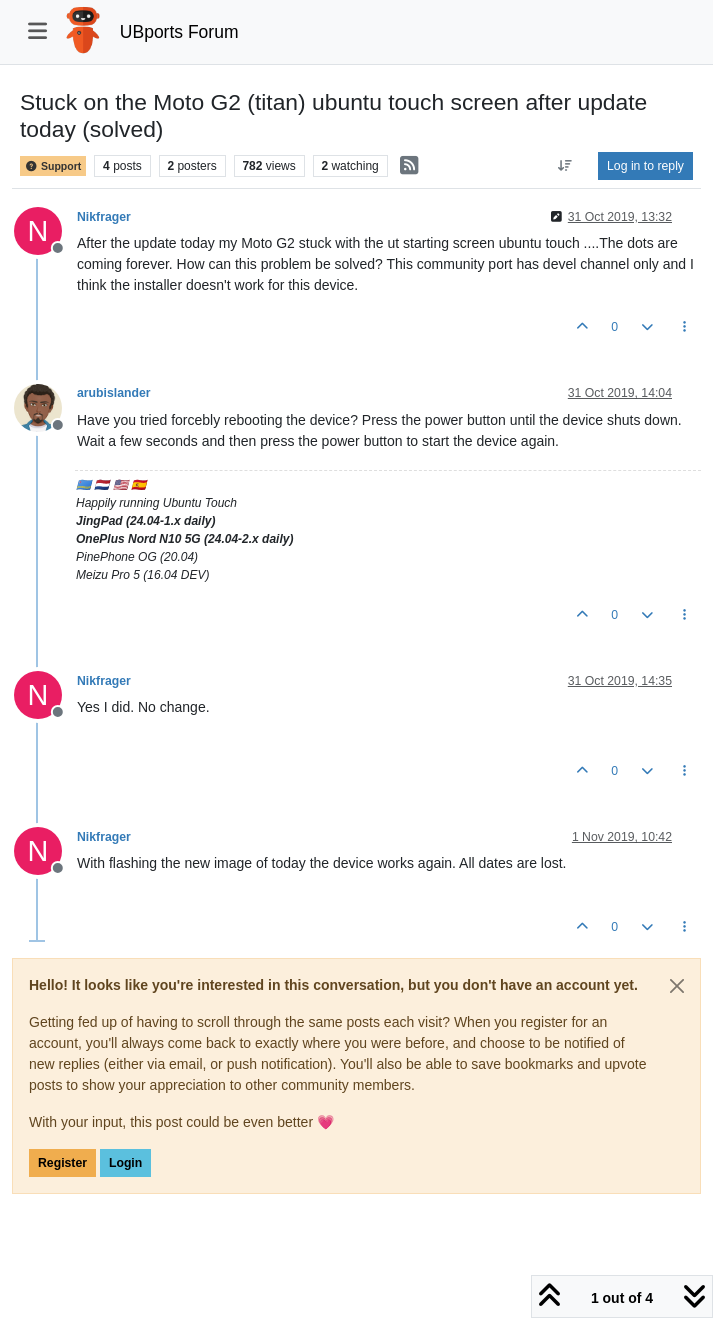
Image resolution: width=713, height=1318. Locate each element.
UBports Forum (179, 32)
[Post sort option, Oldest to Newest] (565, 166)
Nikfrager (104, 217)
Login (125, 1163)
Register (62, 1163)
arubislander (114, 393)
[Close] (677, 986)
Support (53, 166)
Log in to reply (645, 166)
